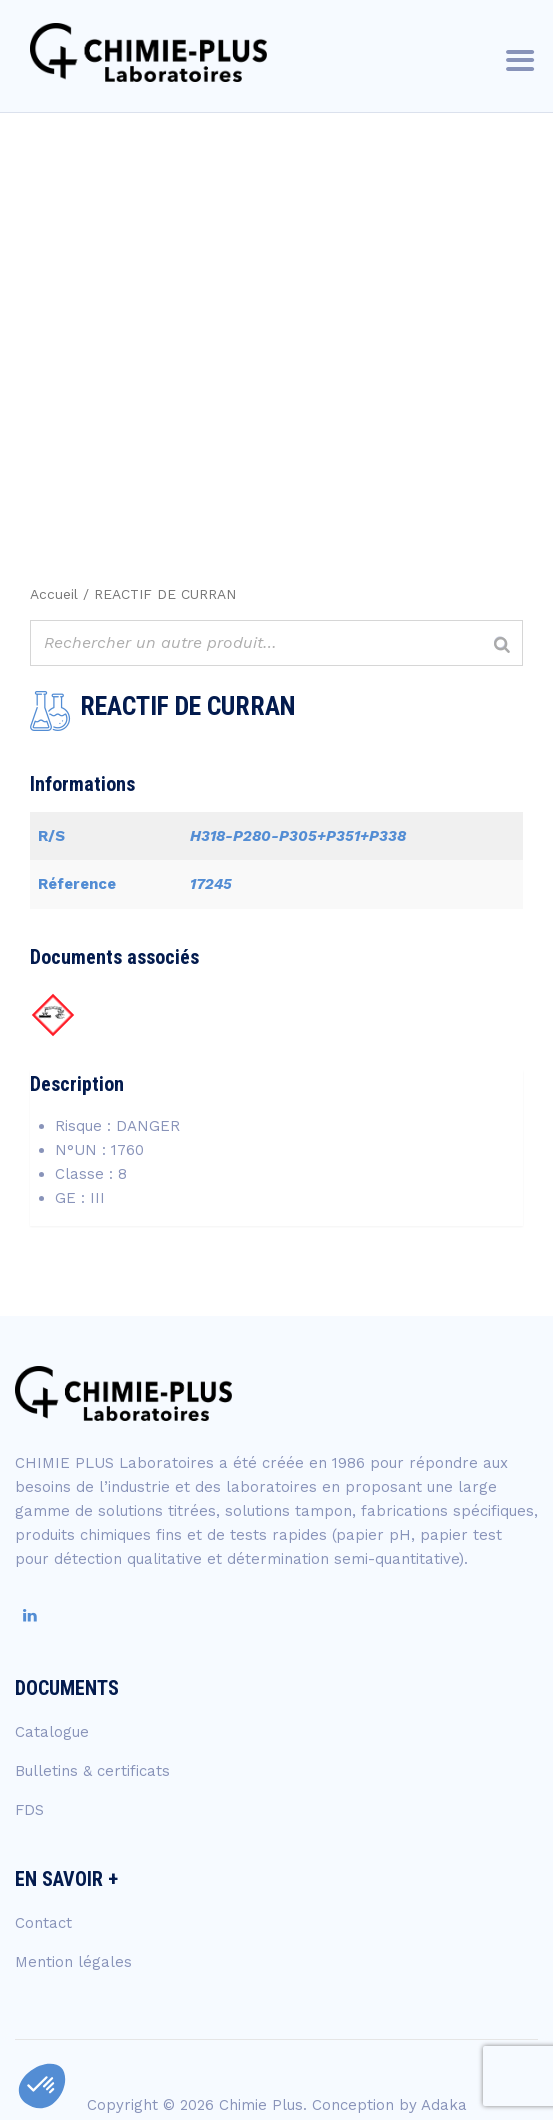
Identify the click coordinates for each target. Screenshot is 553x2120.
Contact (43, 1923)
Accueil (54, 594)
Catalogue (52, 1732)
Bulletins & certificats (92, 1771)
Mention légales (73, 1962)
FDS (29, 1810)
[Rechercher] (502, 645)
